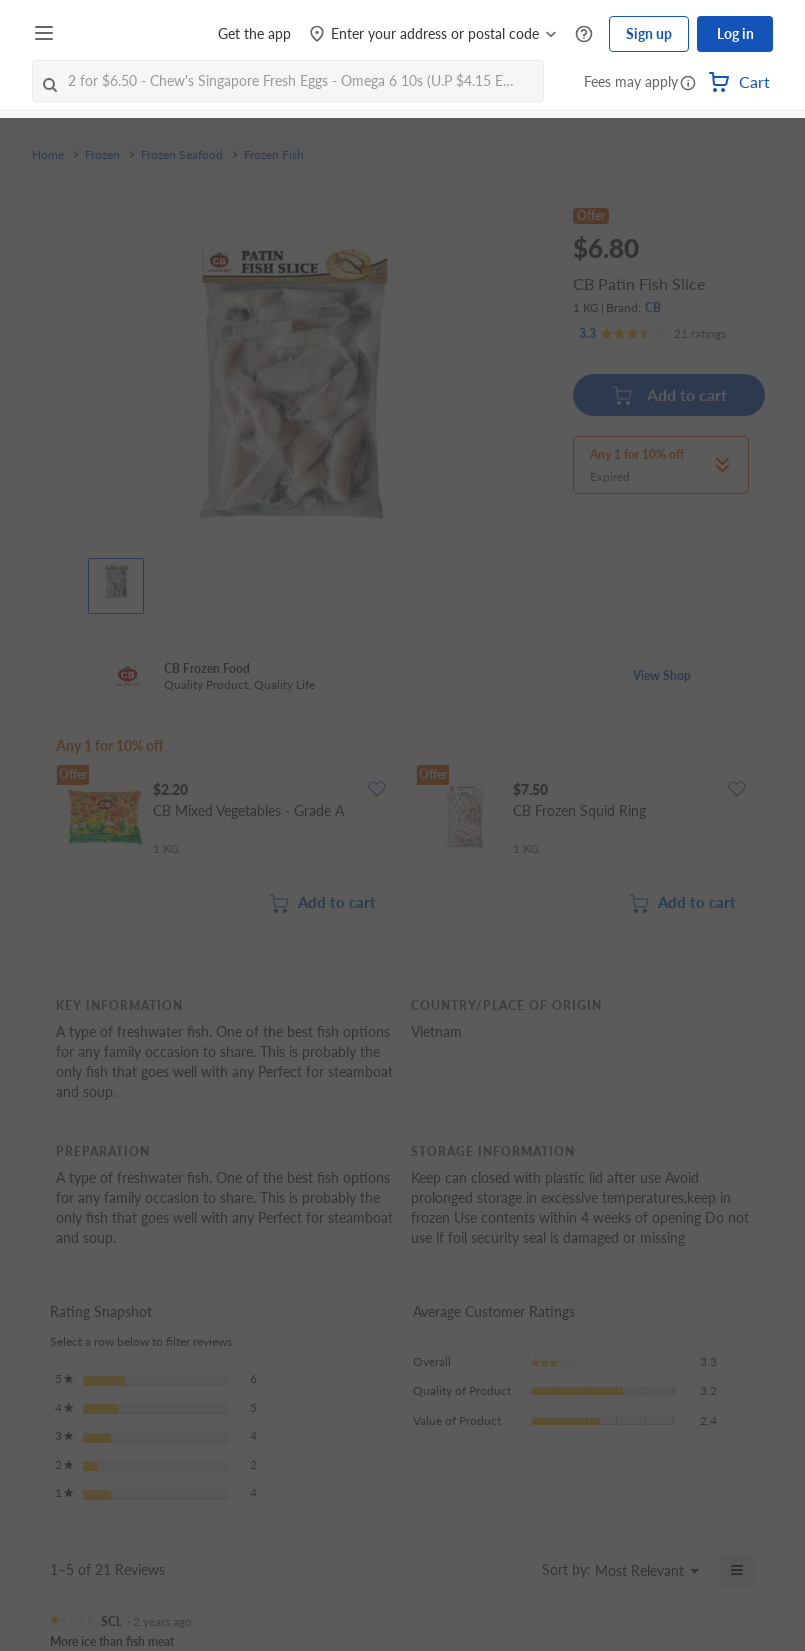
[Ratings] (652, 334)
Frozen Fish (274, 155)
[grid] (402, 851)
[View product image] (116, 581)
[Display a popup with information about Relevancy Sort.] (514, 1570)
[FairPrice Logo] (119, 34)
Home (48, 155)
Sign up (649, 33)
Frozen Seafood (182, 155)
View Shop (662, 675)
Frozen (102, 155)
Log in (735, 33)
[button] (688, 84)
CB (653, 307)
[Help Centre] (584, 34)
